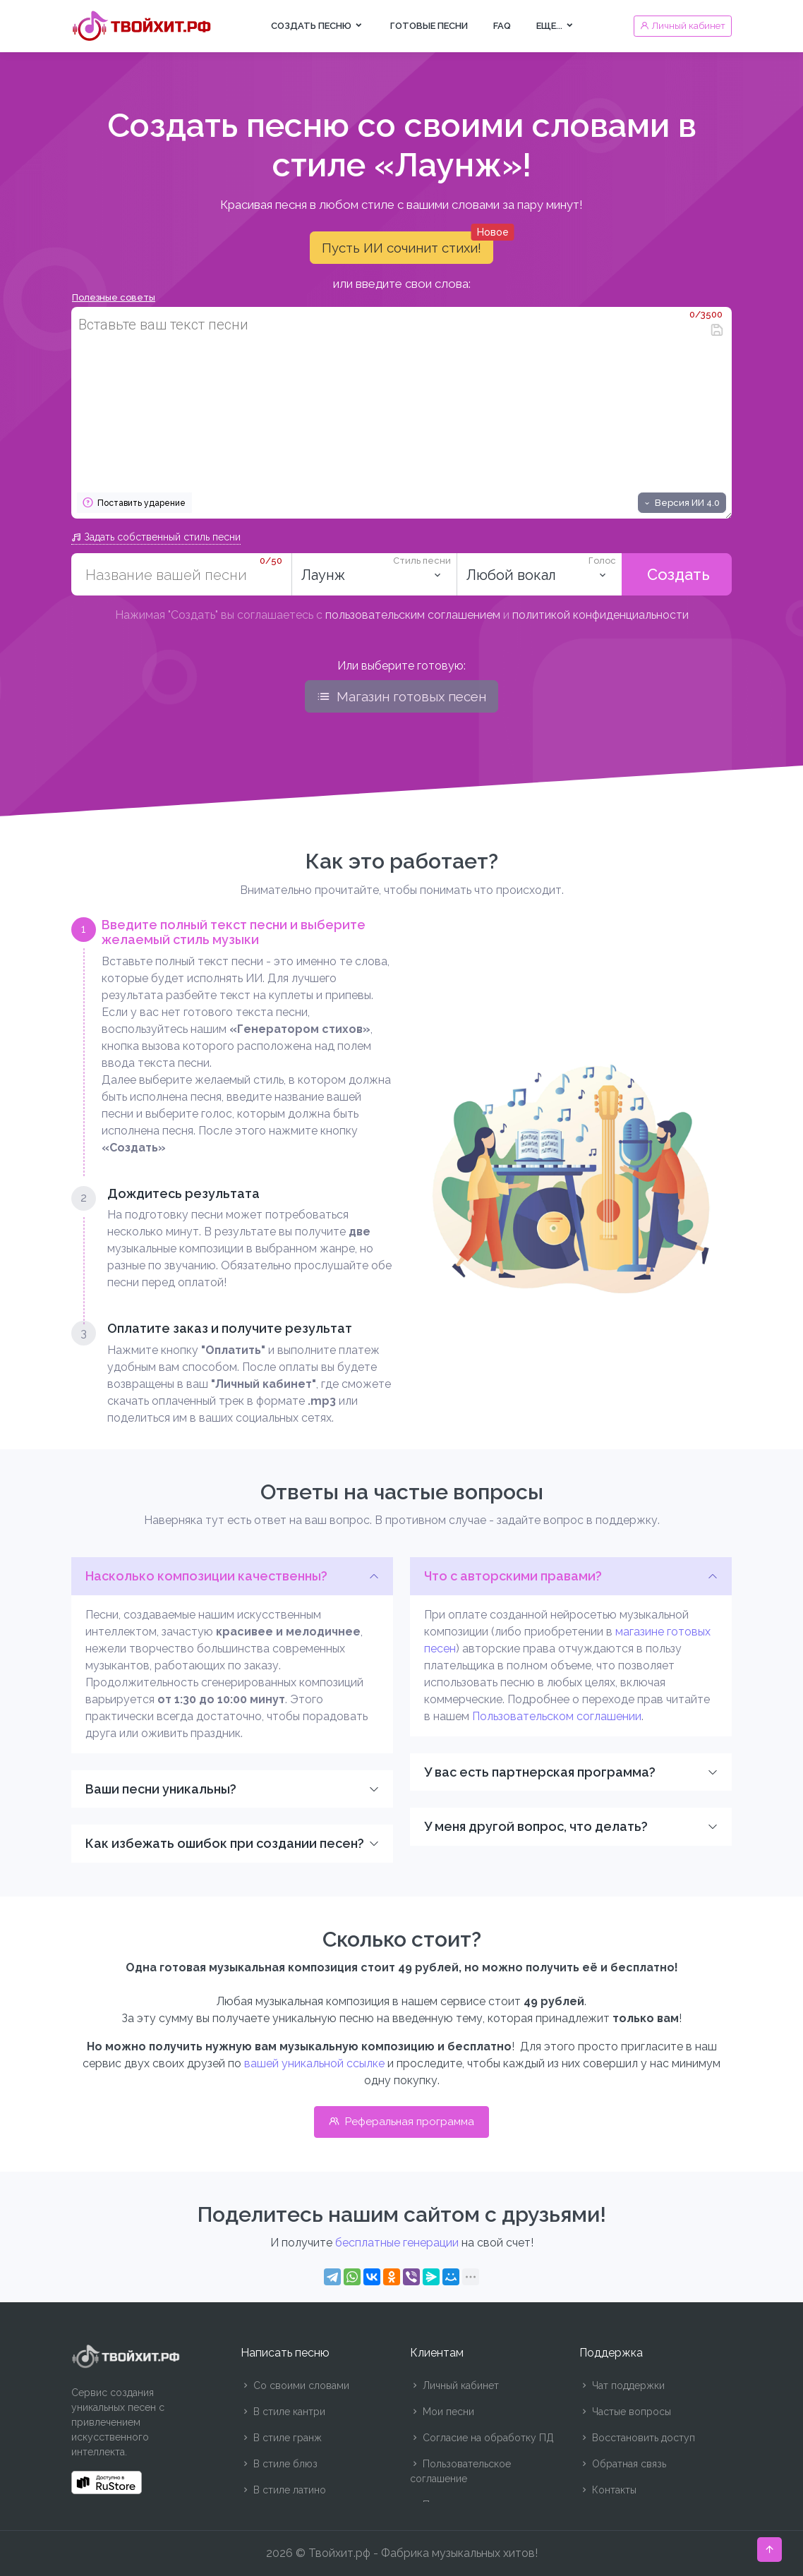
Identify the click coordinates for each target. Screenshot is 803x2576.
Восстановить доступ (637, 2437)
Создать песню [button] (318, 25)
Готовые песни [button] (429, 25)
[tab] (232, 1036)
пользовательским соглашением (412, 615)
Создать (676, 574)
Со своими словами (295, 2385)
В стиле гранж (281, 2437)
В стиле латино (283, 2490)
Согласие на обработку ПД (482, 2437)
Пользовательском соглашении (556, 1716)
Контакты (607, 2490)
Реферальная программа (401, 2121)
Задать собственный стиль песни (156, 537)
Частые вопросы (625, 2411)
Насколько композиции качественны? (206, 1575)
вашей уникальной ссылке (314, 2063)
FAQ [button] (502, 25)
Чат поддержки (622, 2385)
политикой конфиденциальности (600, 615)
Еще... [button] (556, 25)
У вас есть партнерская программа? (540, 1772)
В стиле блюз (279, 2463)
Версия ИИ (681, 503)
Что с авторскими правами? (513, 1575)
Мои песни (442, 2411)
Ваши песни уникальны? (160, 1789)
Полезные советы (113, 297)
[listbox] (539, 574)
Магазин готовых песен (401, 696)
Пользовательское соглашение (460, 2471)
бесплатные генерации (397, 2242)
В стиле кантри (283, 2411)
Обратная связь (622, 2463)
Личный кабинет (454, 2385)
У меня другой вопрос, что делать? (536, 1826)
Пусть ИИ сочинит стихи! (407, 243)
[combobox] (374, 574)
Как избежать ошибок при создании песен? (224, 1843)
